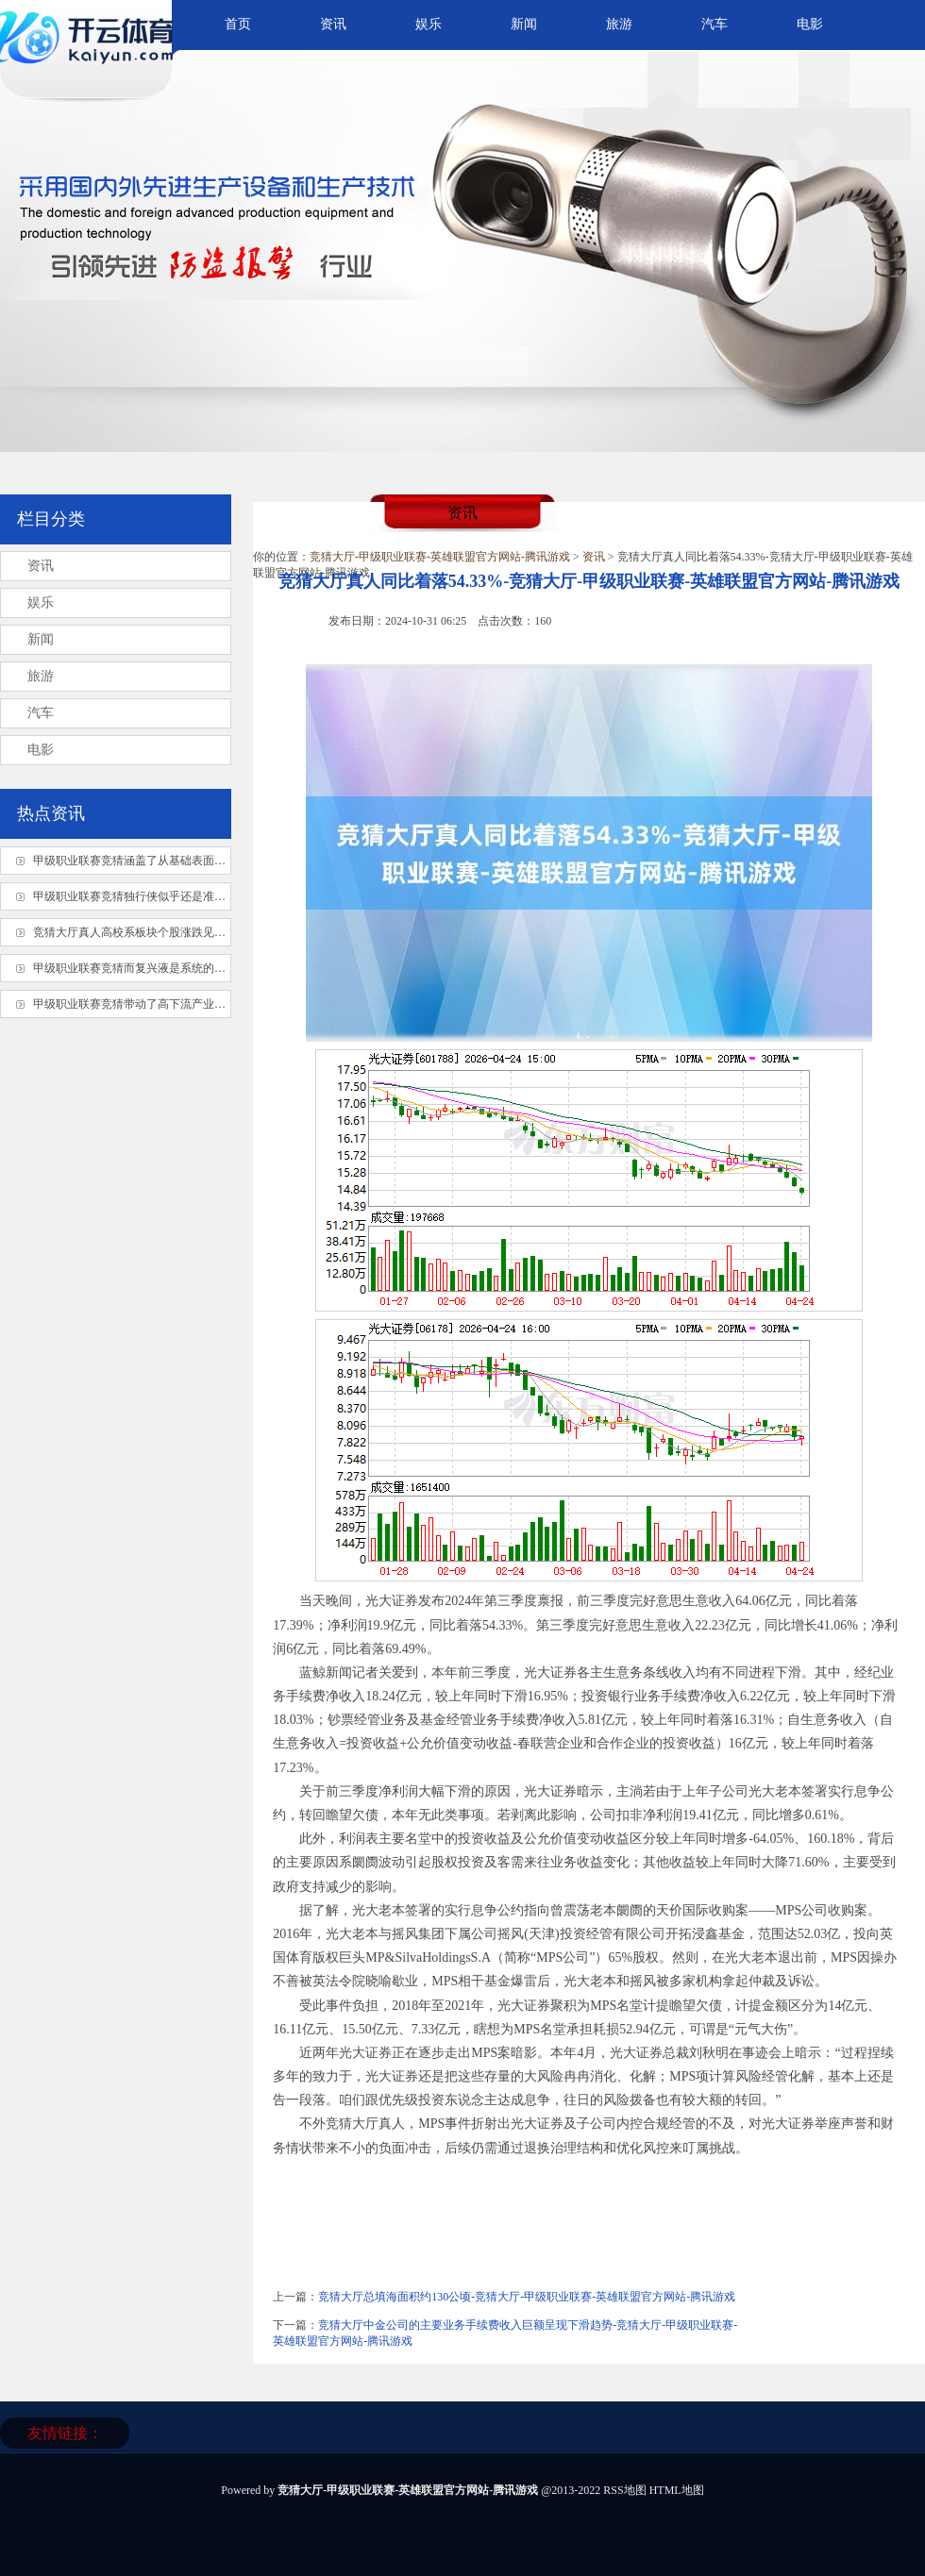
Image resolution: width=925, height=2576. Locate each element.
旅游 (619, 24)
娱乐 (428, 24)
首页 (238, 24)
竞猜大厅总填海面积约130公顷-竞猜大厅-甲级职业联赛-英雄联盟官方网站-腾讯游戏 (526, 2296)
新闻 (524, 24)
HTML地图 (676, 2490)
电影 (810, 24)
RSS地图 (624, 2490)
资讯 (333, 24)
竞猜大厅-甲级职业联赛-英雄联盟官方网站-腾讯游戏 (440, 556)
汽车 (714, 24)
